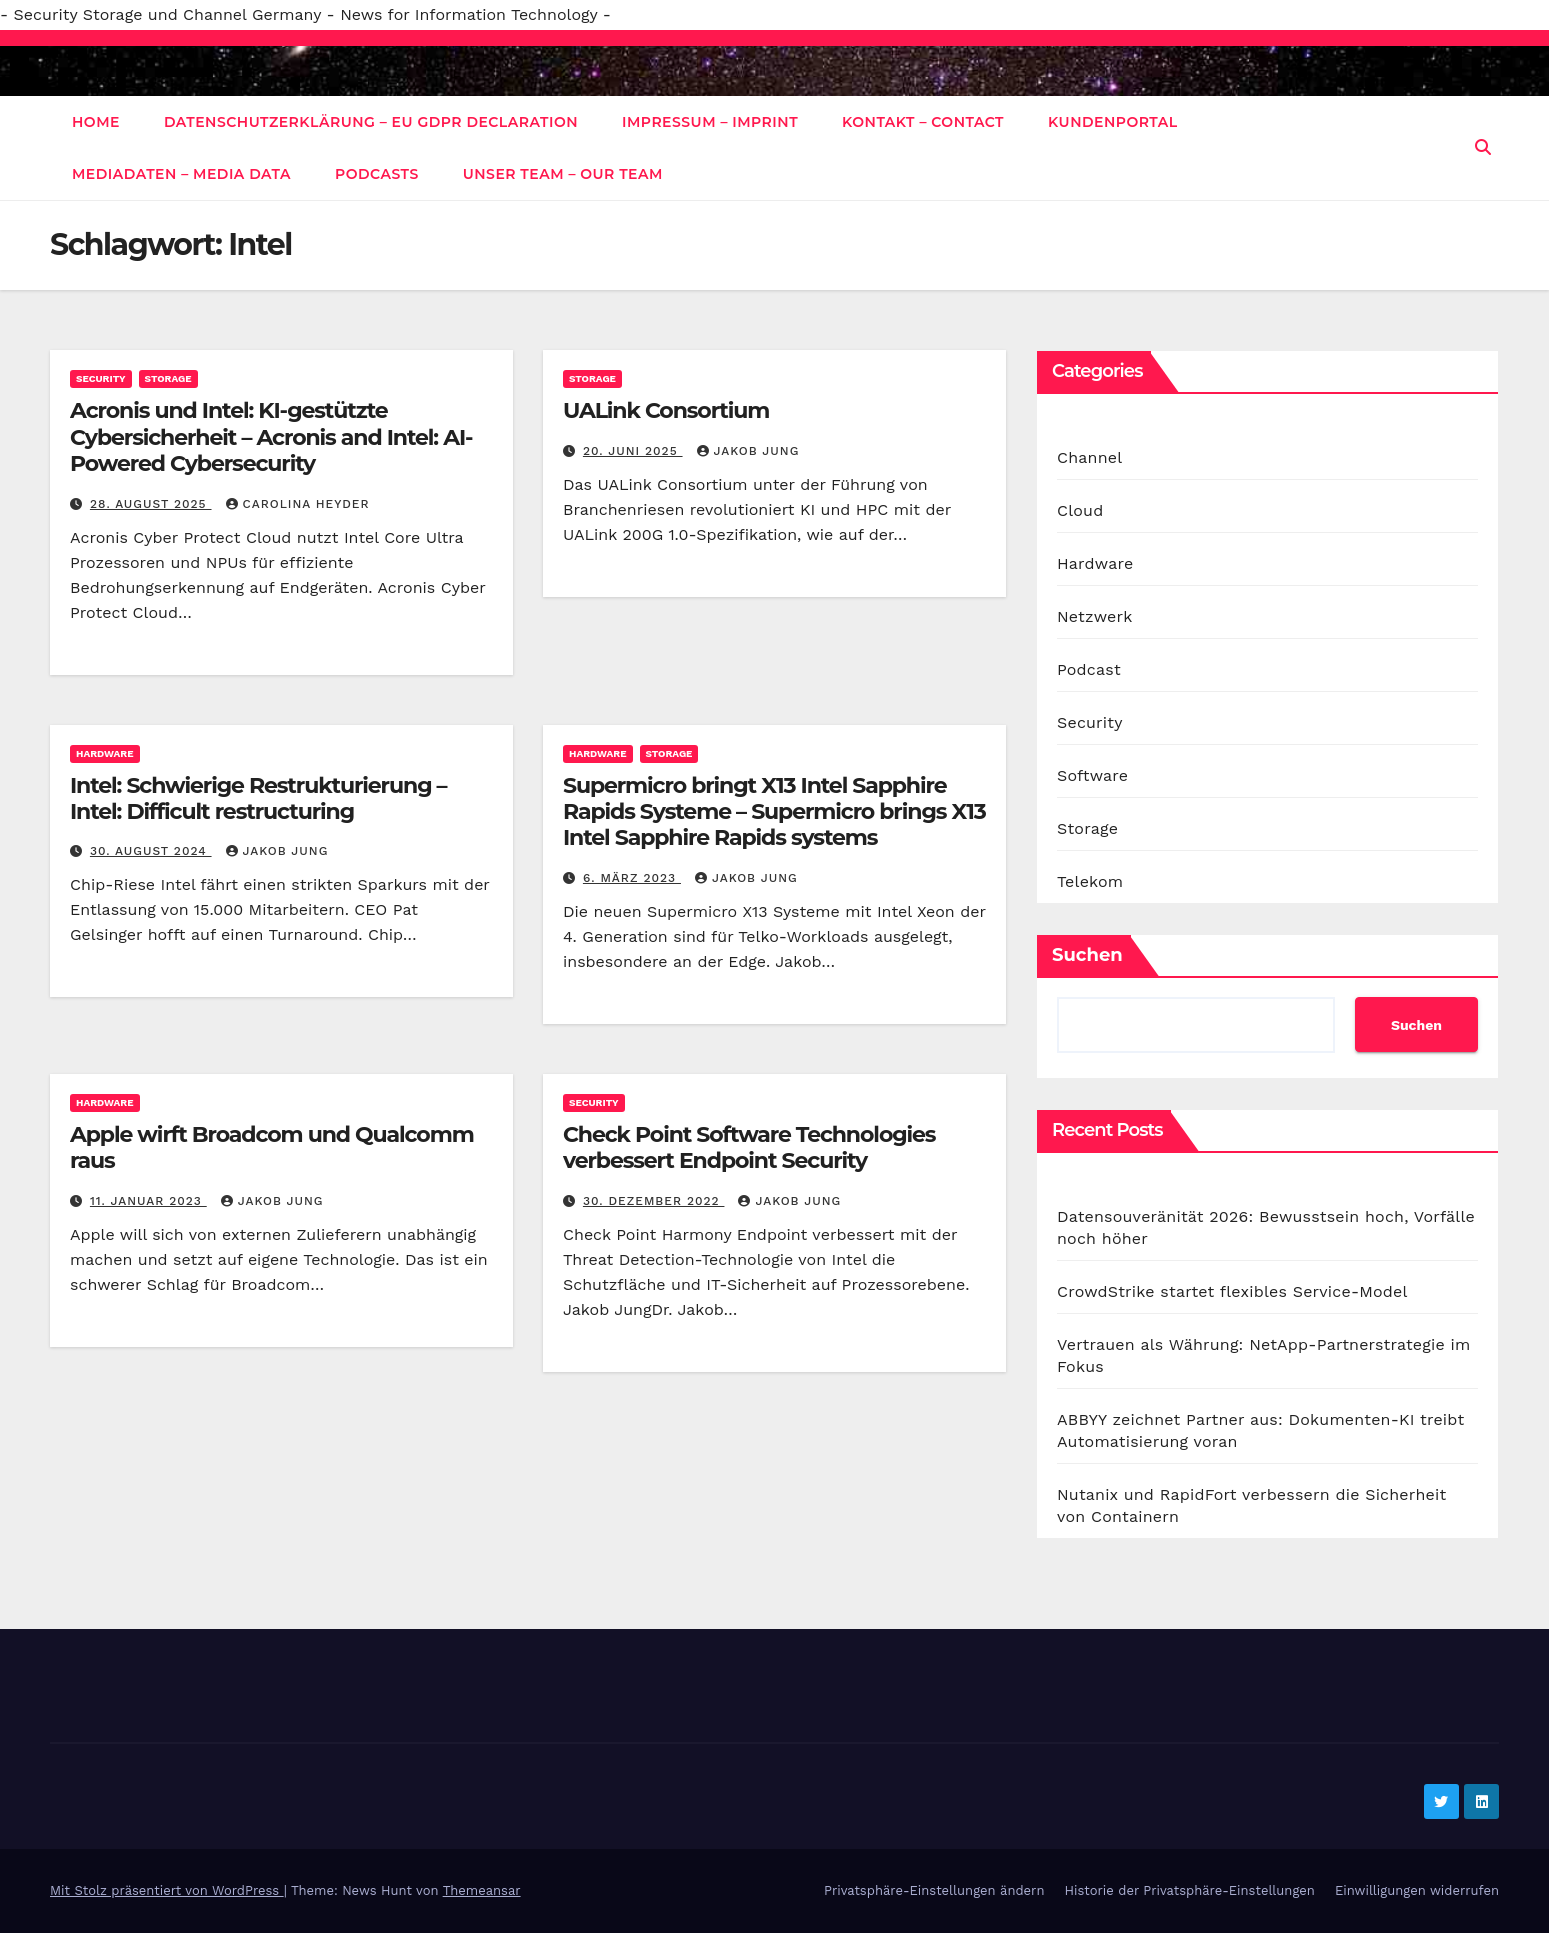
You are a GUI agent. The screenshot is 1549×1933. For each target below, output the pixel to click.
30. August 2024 (151, 851)
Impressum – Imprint (710, 122)
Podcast (1089, 669)
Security (101, 378)
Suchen (1087, 955)
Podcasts (377, 174)
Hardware (105, 753)
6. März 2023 (632, 878)
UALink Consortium (666, 410)
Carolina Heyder (298, 504)
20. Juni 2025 (633, 451)
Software (1092, 775)
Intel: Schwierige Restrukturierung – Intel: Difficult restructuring (258, 798)
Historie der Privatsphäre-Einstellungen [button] (1189, 1890)
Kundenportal (1113, 122)
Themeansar (482, 1890)
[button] (1483, 147)
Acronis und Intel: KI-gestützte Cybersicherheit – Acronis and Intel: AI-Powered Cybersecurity (271, 437)
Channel (1089, 457)
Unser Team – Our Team (563, 174)
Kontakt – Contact (923, 122)
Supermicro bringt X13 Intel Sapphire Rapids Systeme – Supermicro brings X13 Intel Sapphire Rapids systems (774, 812)
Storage (168, 378)
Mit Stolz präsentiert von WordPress (167, 1890)
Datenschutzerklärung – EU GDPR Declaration (371, 122)
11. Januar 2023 (148, 1201)
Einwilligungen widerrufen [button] (1417, 1890)
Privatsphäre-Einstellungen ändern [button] (934, 1890)
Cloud (1080, 510)
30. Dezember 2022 (654, 1201)
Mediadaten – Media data (181, 174)
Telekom (1090, 881)
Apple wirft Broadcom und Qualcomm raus (272, 1147)
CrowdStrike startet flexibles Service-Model (1232, 1291)
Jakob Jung (748, 451)
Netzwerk (1094, 616)
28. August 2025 (151, 504)
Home (96, 122)
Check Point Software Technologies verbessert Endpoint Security (749, 1147)
